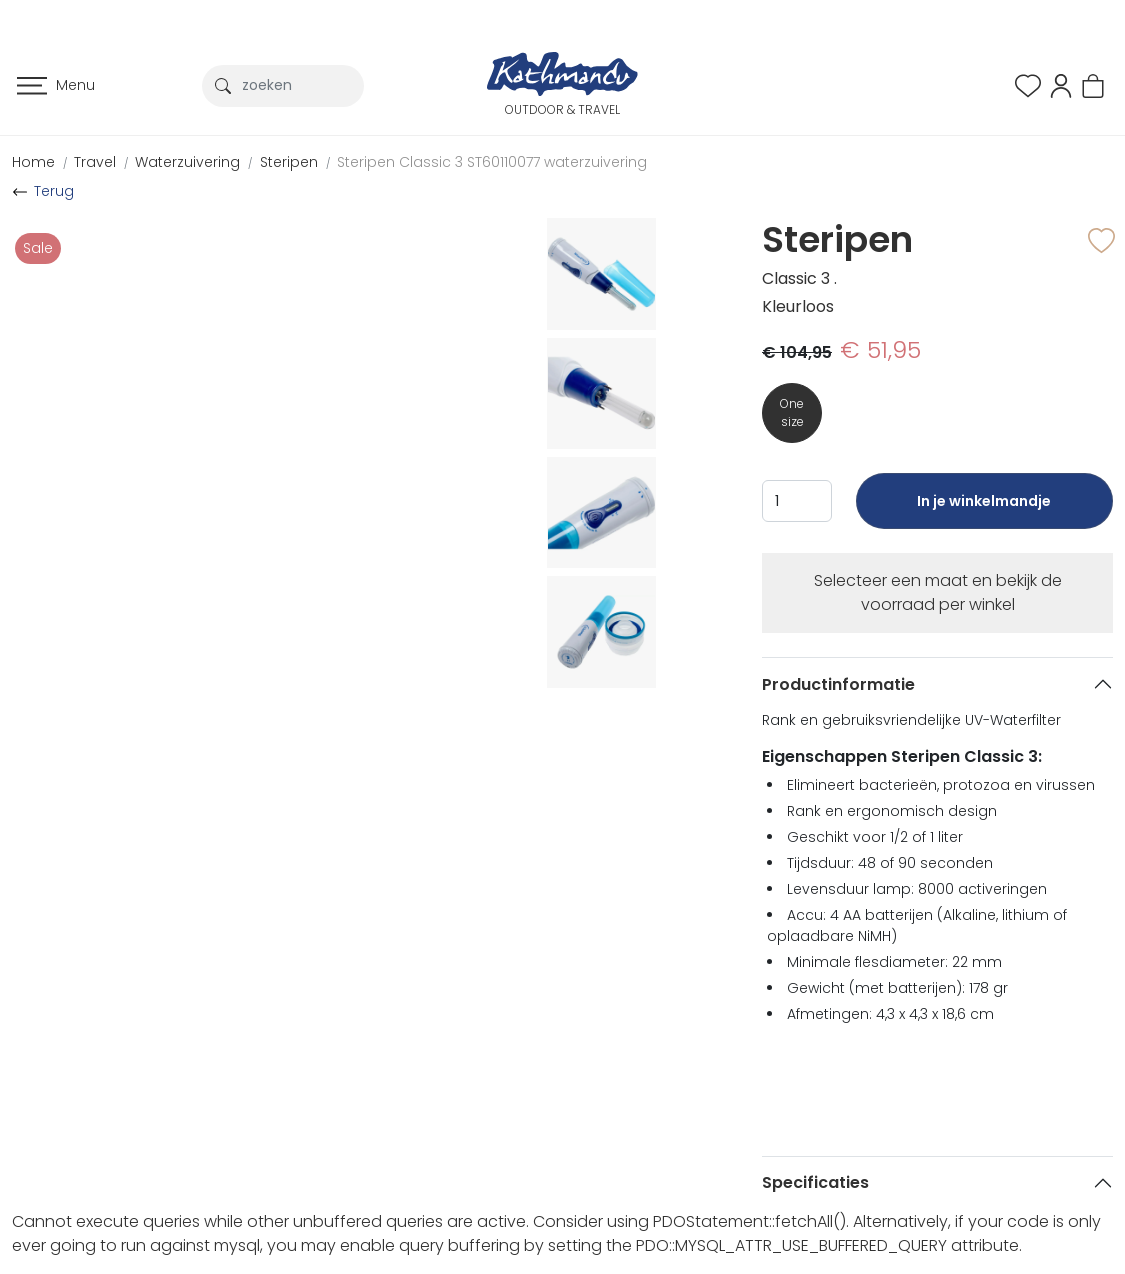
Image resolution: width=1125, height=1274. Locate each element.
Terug (54, 191)
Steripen (289, 162)
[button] (1061, 84)
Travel (95, 162)
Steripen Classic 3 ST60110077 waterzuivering (492, 162)
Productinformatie (838, 684)
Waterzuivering (187, 162)
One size (792, 412)
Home (33, 162)
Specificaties (815, 1182)
